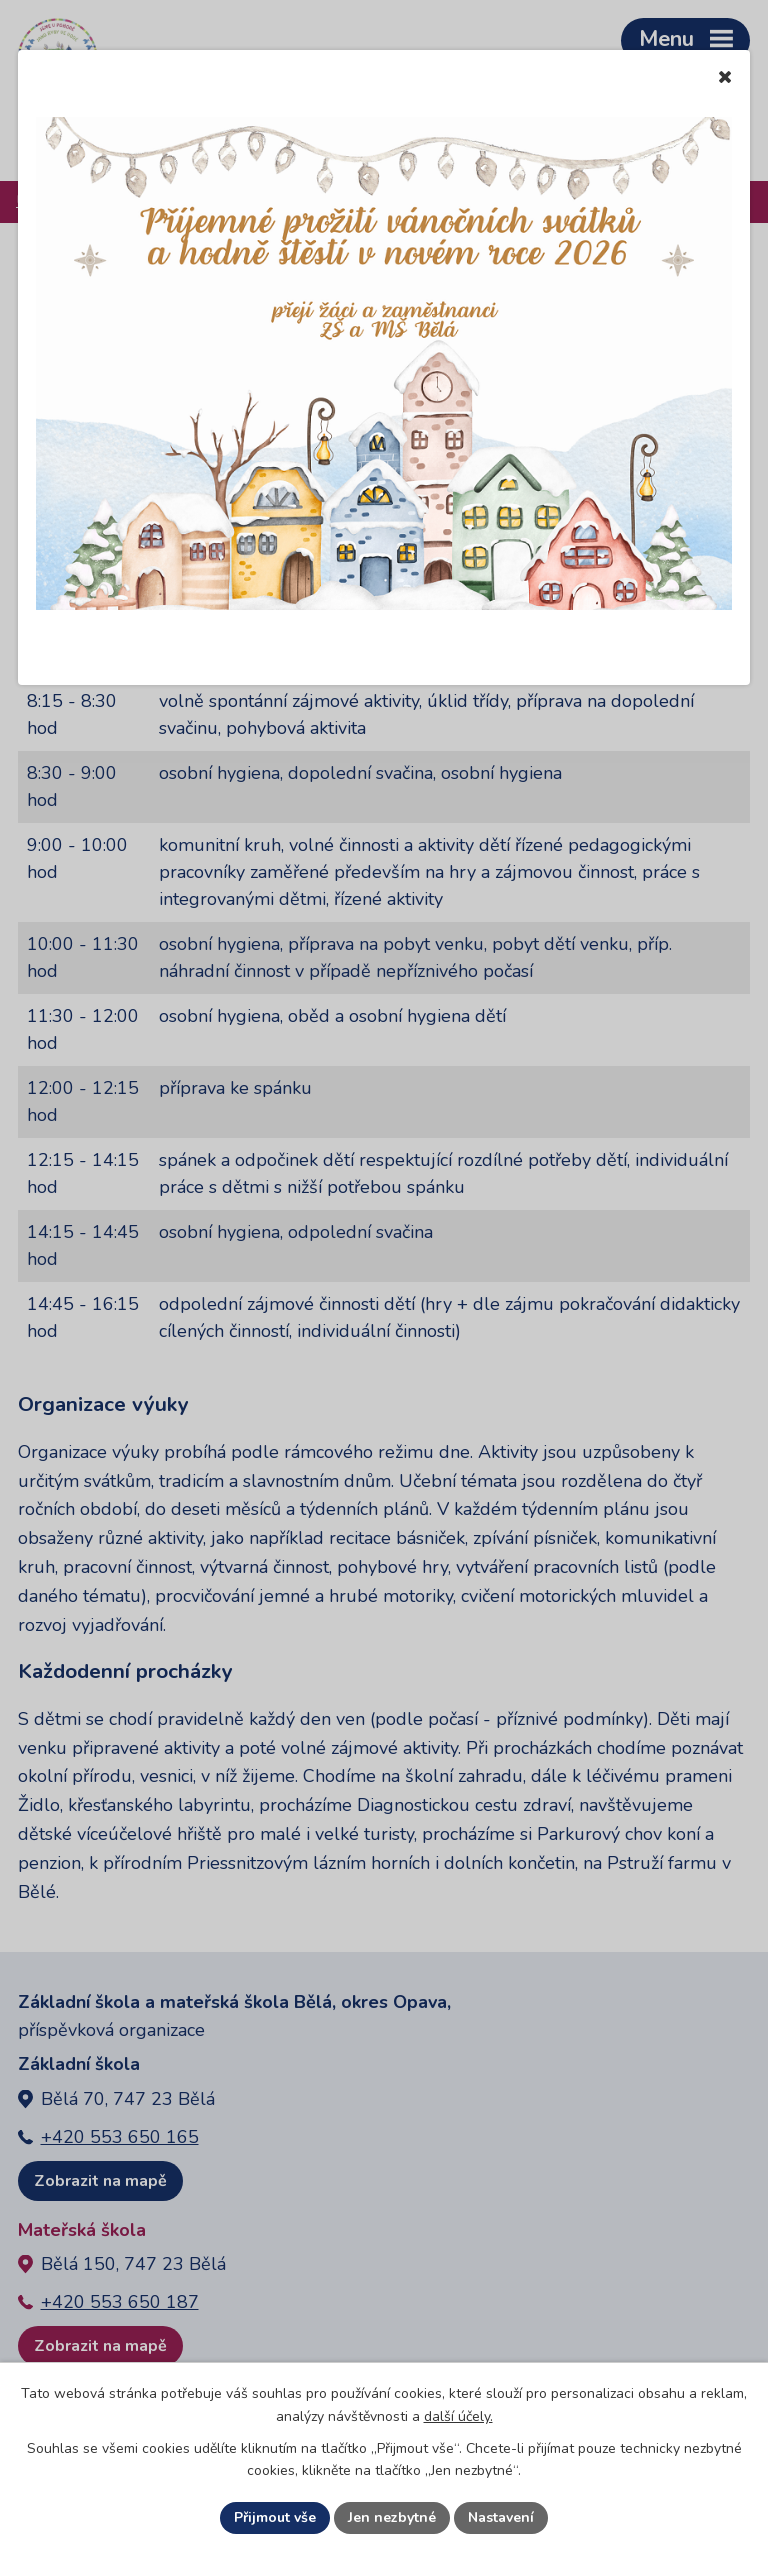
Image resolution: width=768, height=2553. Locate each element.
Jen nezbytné (392, 2517)
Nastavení (501, 2517)
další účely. (458, 2416)
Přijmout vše (275, 2517)
